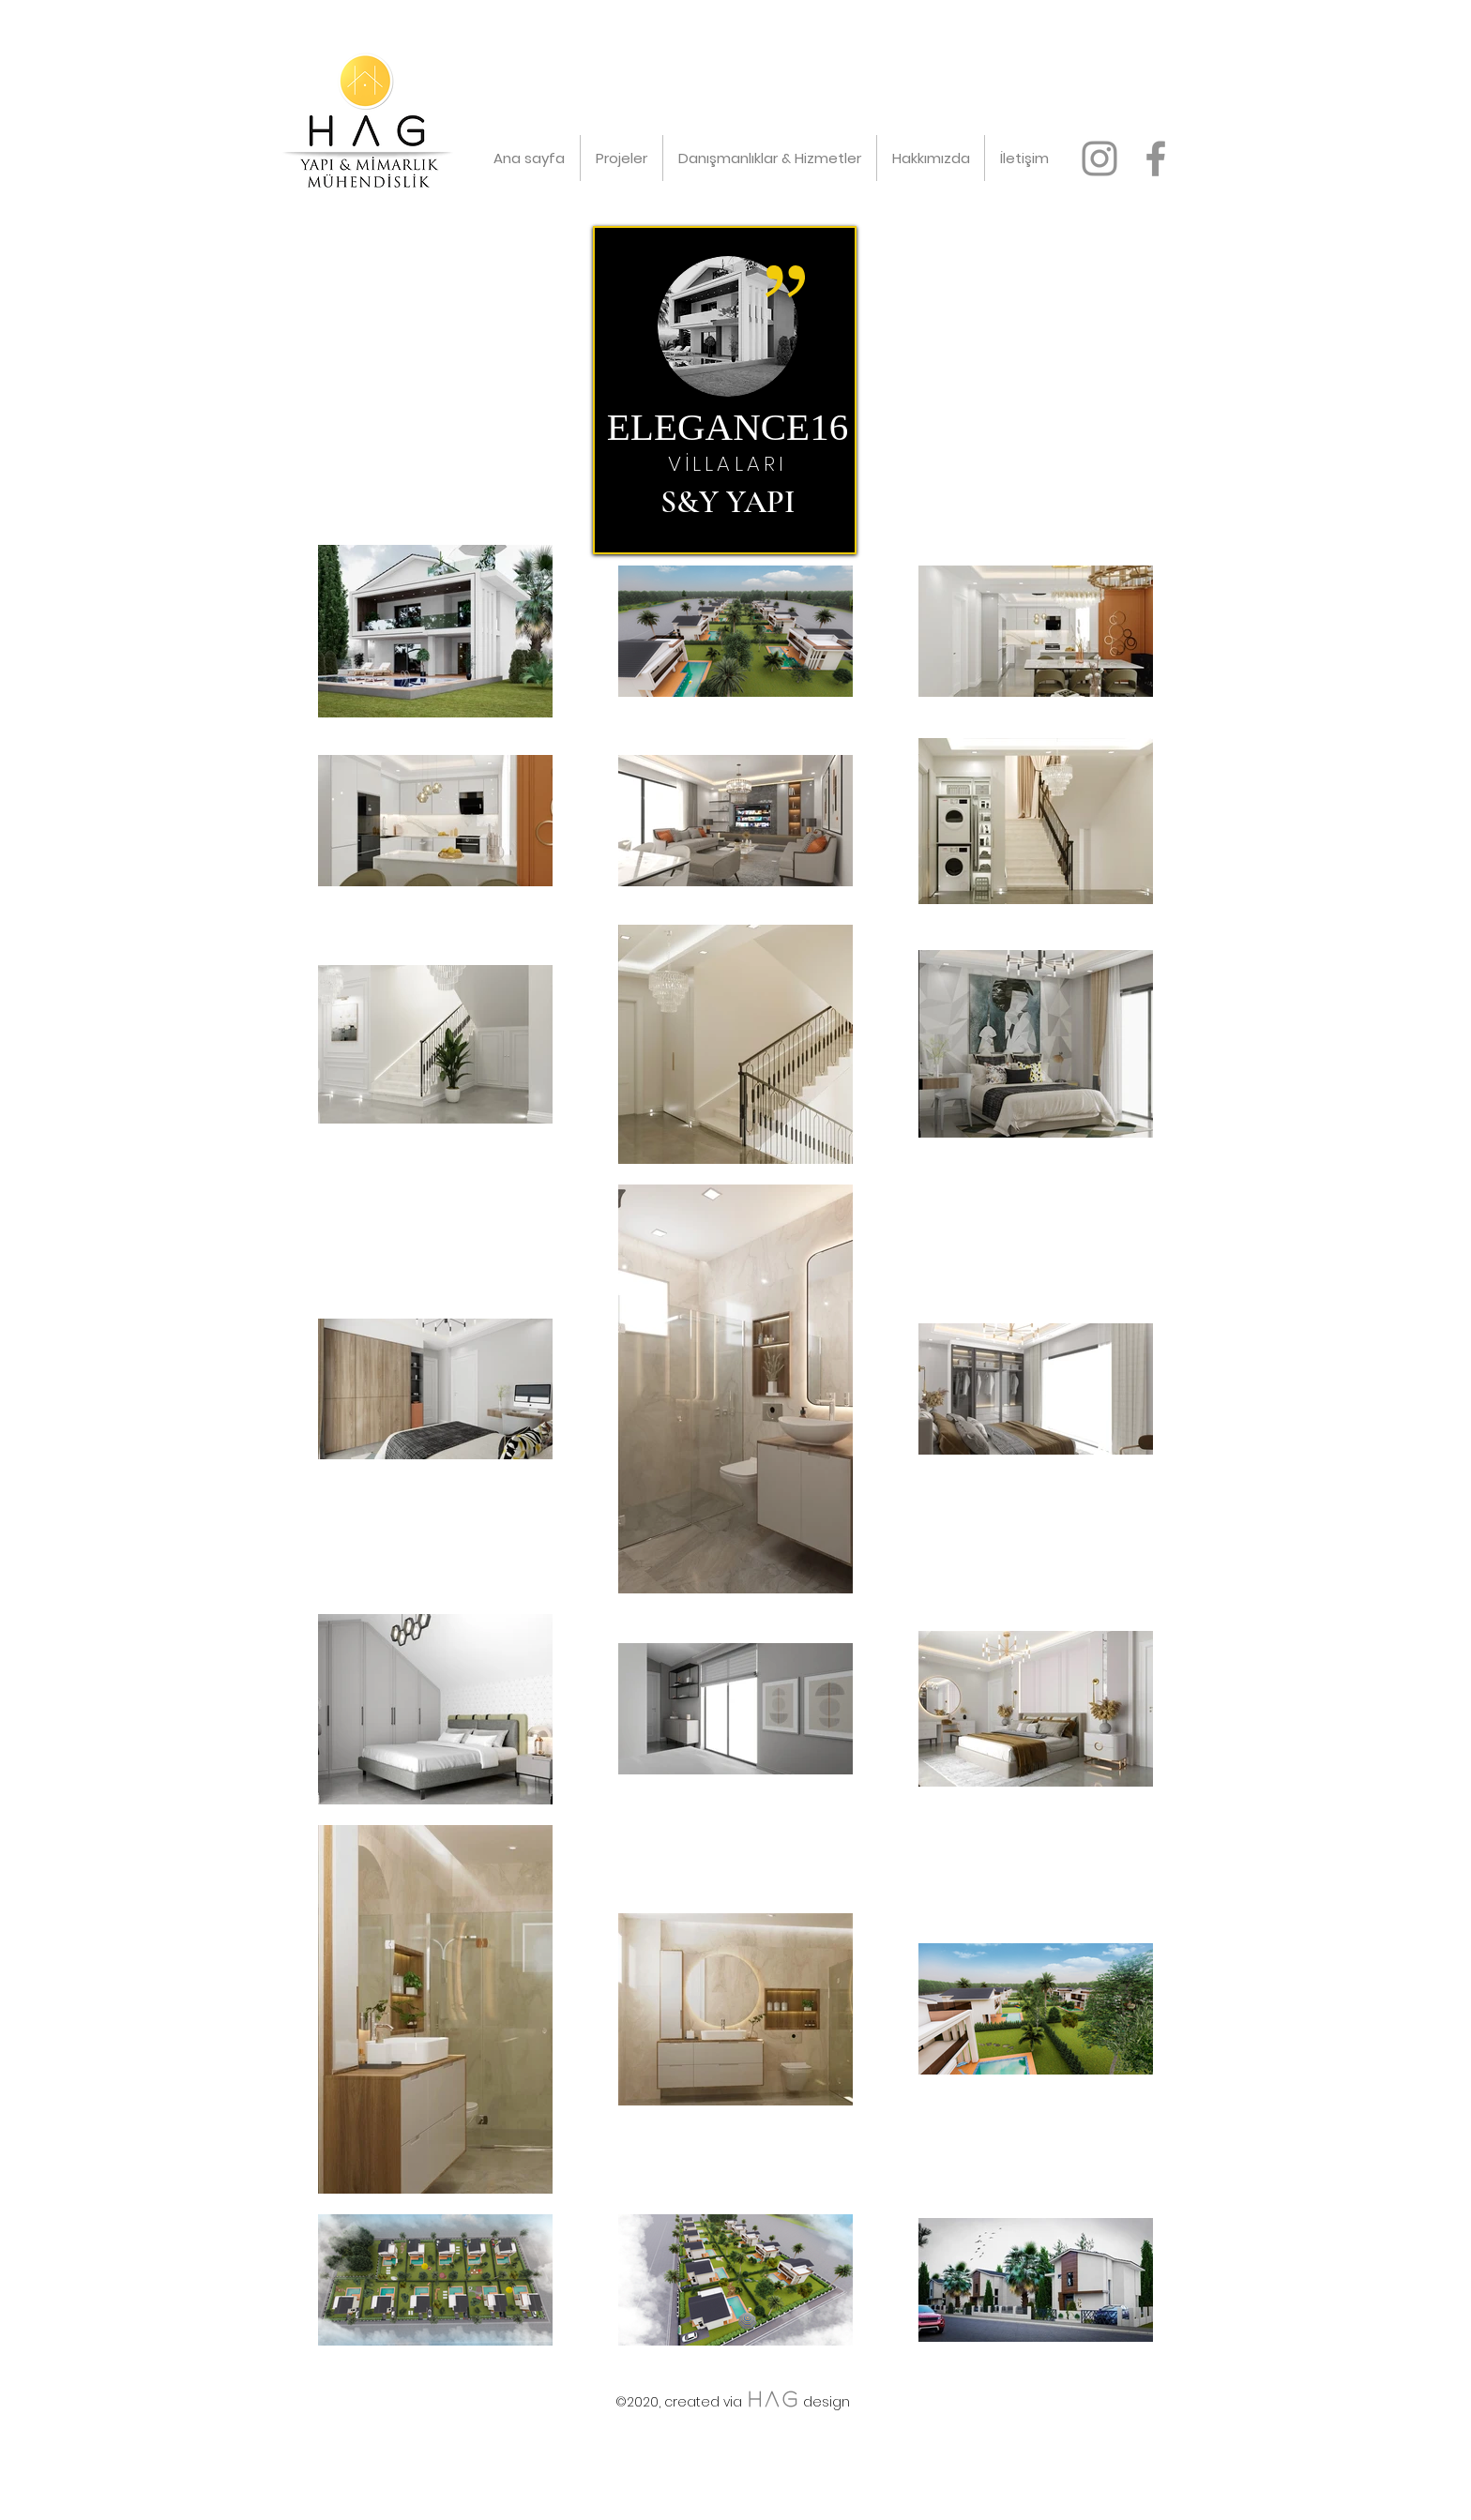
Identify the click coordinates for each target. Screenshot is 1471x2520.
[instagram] (1099, 158)
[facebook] (1155, 158)
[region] (725, 390)
